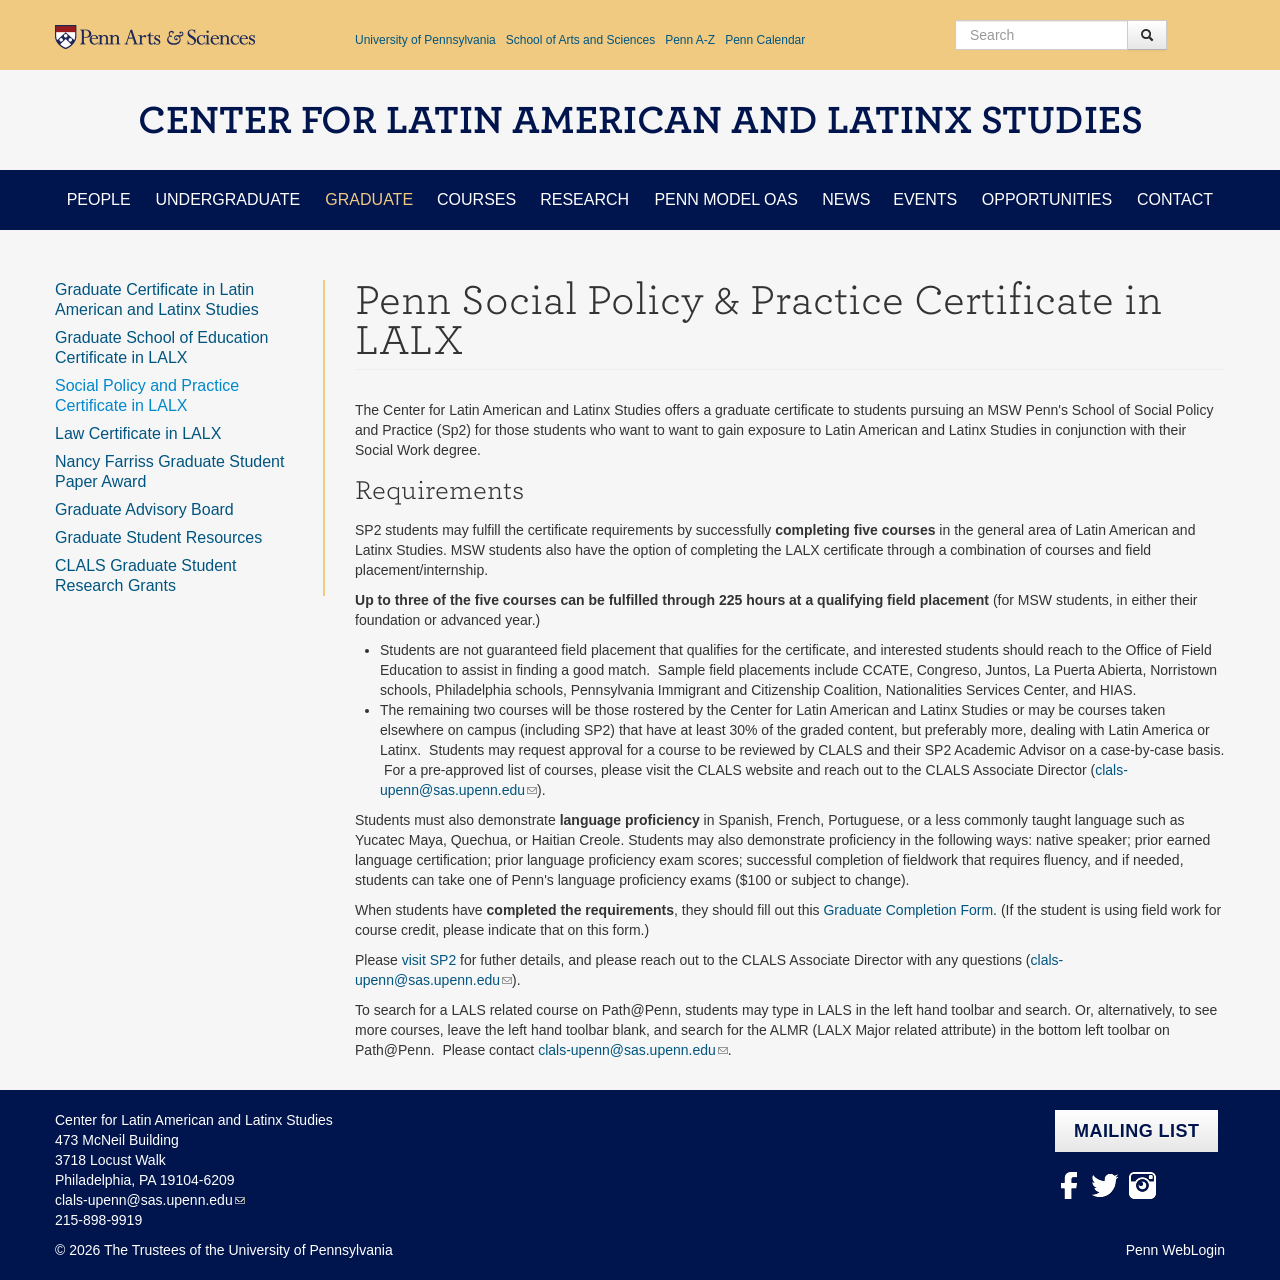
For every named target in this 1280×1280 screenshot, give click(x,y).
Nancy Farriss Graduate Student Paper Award (169, 471)
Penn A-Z (690, 40)
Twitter (1105, 1185)
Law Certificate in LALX (138, 433)
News (846, 199)
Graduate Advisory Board (144, 509)
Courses (476, 199)
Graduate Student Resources (158, 537)
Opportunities (1047, 199)
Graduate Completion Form (908, 910)
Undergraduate (227, 199)
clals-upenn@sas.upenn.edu (627, 1050)
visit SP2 (429, 960)
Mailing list (1136, 1131)
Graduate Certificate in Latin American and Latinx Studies (157, 299)
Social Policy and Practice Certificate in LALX (147, 395)
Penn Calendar (765, 40)
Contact (1175, 199)
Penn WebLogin (1175, 1250)
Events (925, 199)
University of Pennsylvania (425, 40)
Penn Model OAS (725, 199)
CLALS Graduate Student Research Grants (145, 575)
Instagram (1142, 1185)
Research (584, 199)
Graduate (369, 199)
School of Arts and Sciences (580, 40)
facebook (1068, 1185)
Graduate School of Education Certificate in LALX (161, 347)
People (99, 199)
